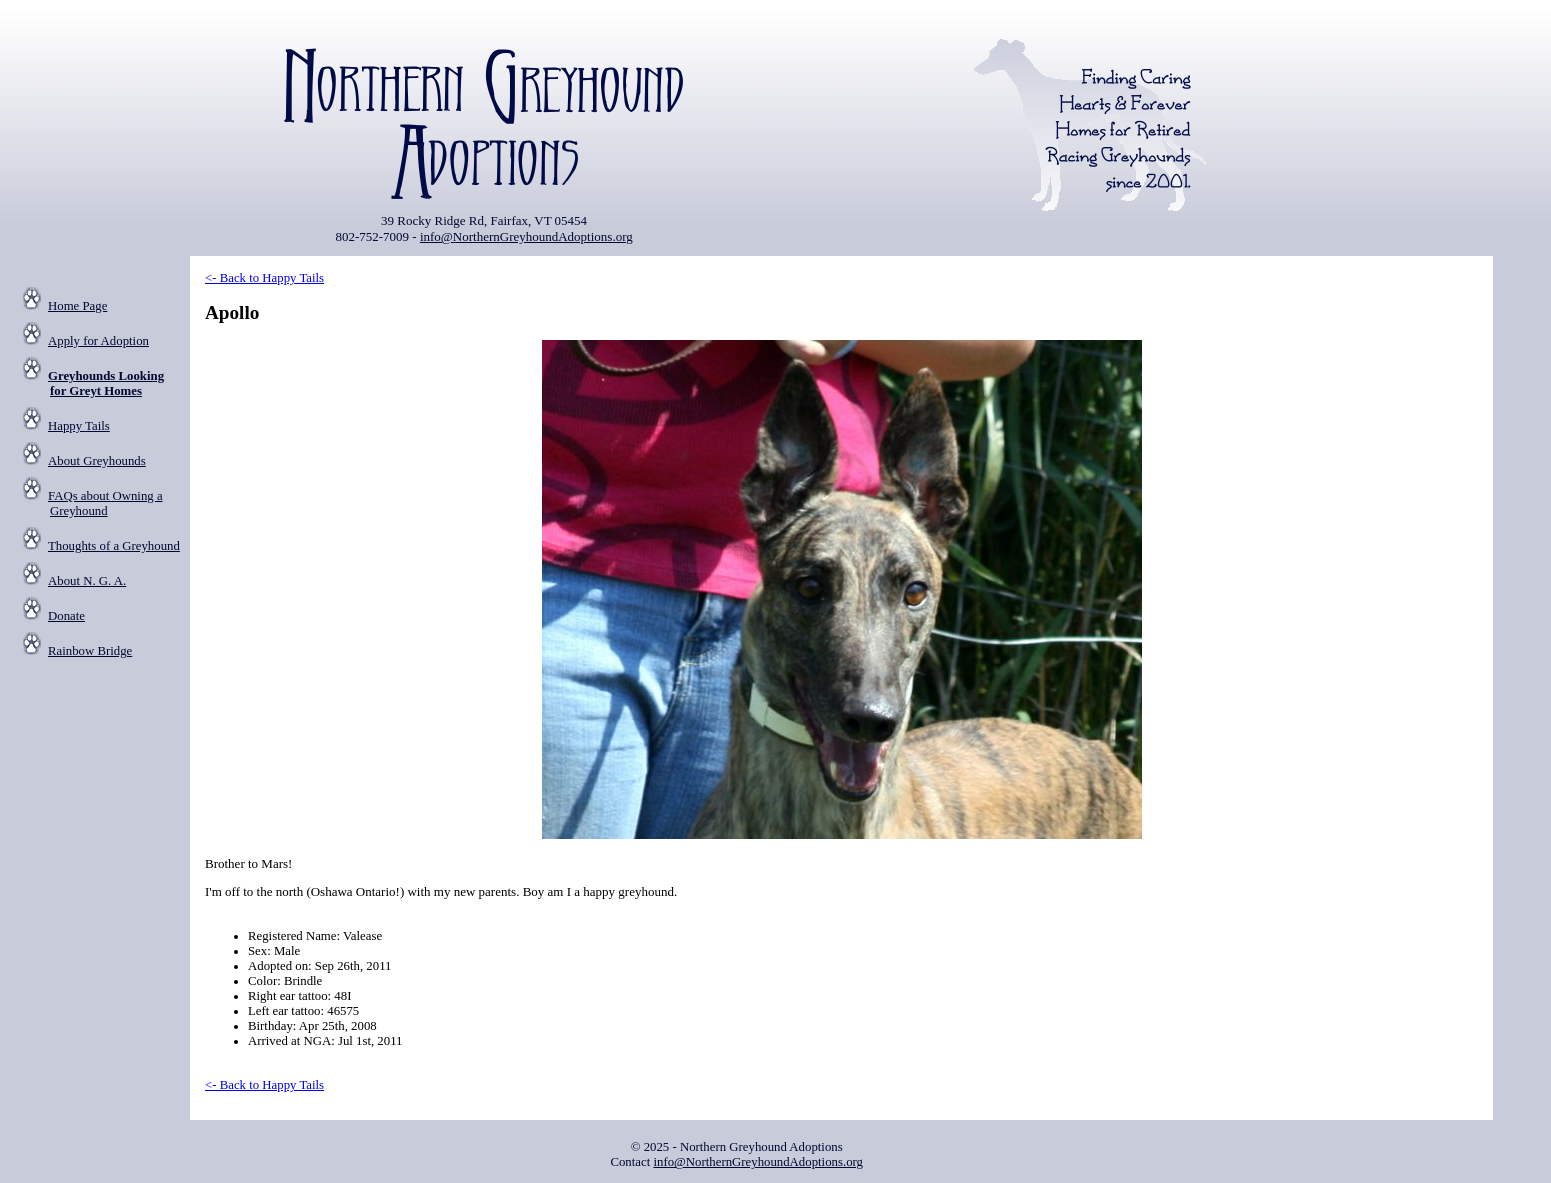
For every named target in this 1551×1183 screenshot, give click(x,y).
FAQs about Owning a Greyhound (105, 503)
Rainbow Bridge (90, 651)
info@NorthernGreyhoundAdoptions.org (526, 236)
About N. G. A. (87, 581)
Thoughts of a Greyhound (114, 546)
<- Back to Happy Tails (264, 278)
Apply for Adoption (98, 341)
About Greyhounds (97, 461)
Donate (66, 616)
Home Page (77, 306)
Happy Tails (79, 426)
